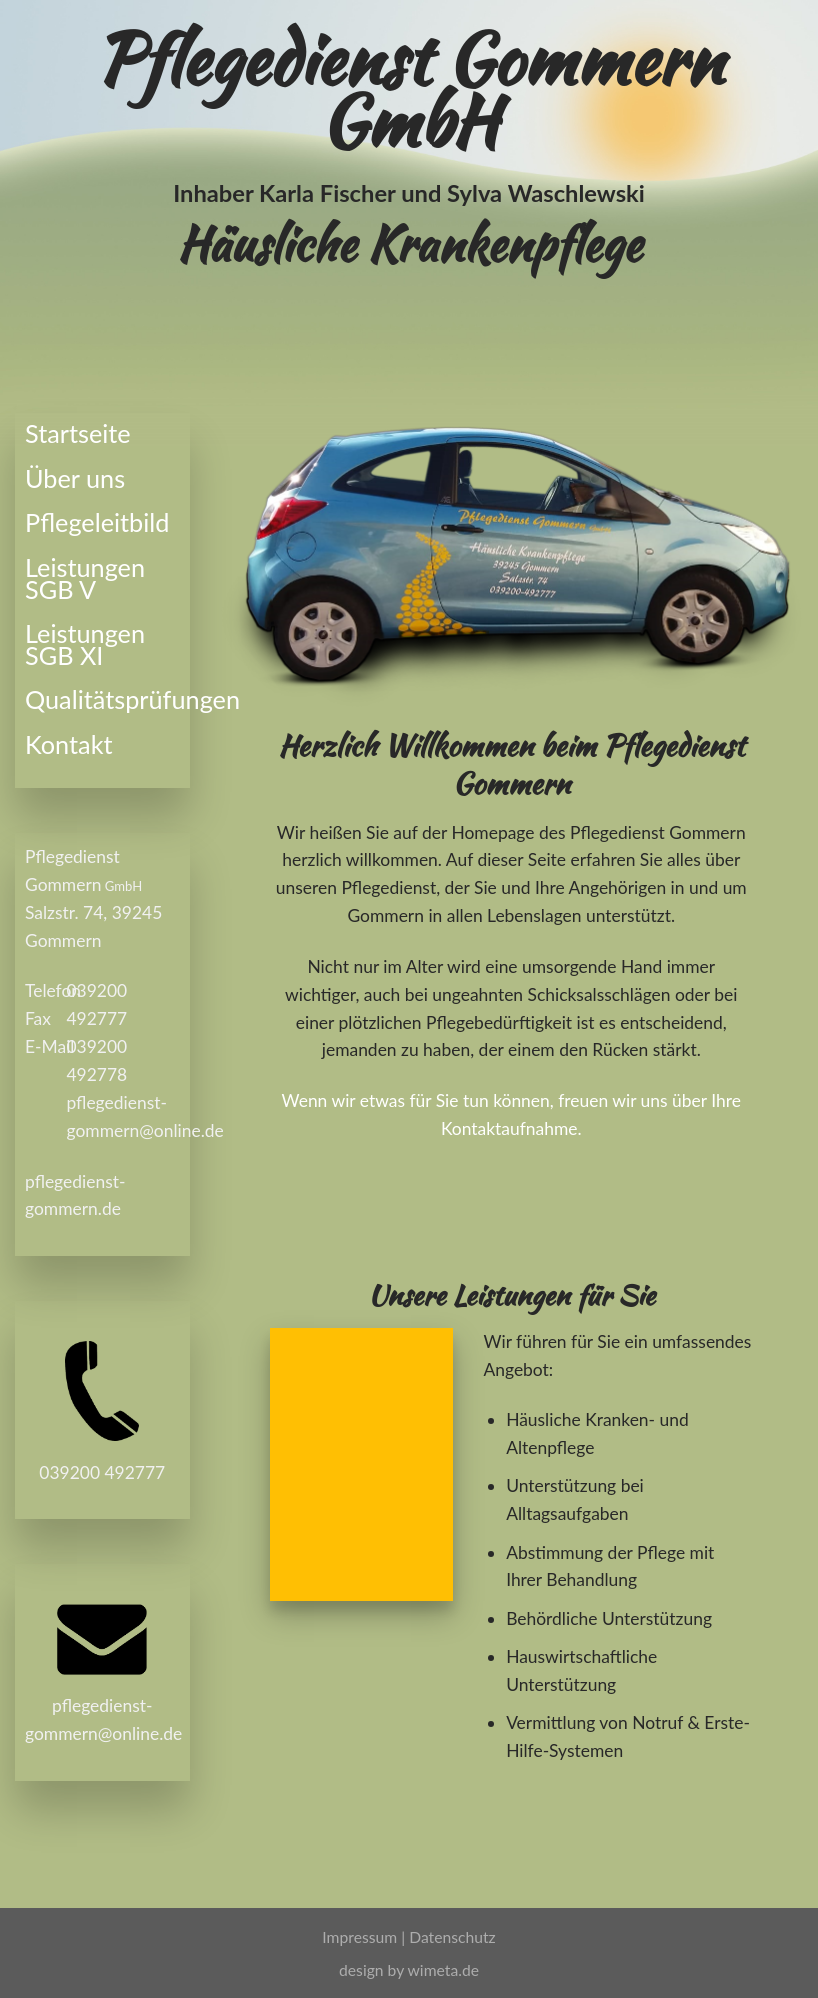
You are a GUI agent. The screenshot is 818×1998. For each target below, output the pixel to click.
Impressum (361, 1937)
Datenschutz (452, 1937)
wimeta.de (443, 1970)
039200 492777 (102, 1472)
